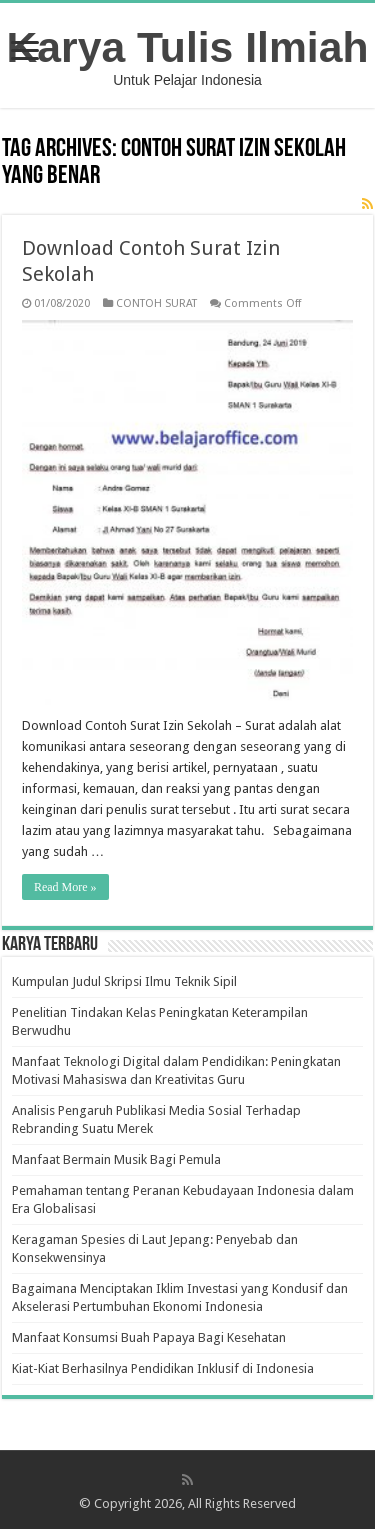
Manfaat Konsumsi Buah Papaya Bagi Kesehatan (149, 1337)
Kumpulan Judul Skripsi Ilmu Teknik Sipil (124, 981)
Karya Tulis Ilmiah (188, 47)
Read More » (65, 887)
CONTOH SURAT (156, 303)
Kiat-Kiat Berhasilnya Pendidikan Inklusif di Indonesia (163, 1368)
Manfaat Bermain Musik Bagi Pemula (116, 1159)
